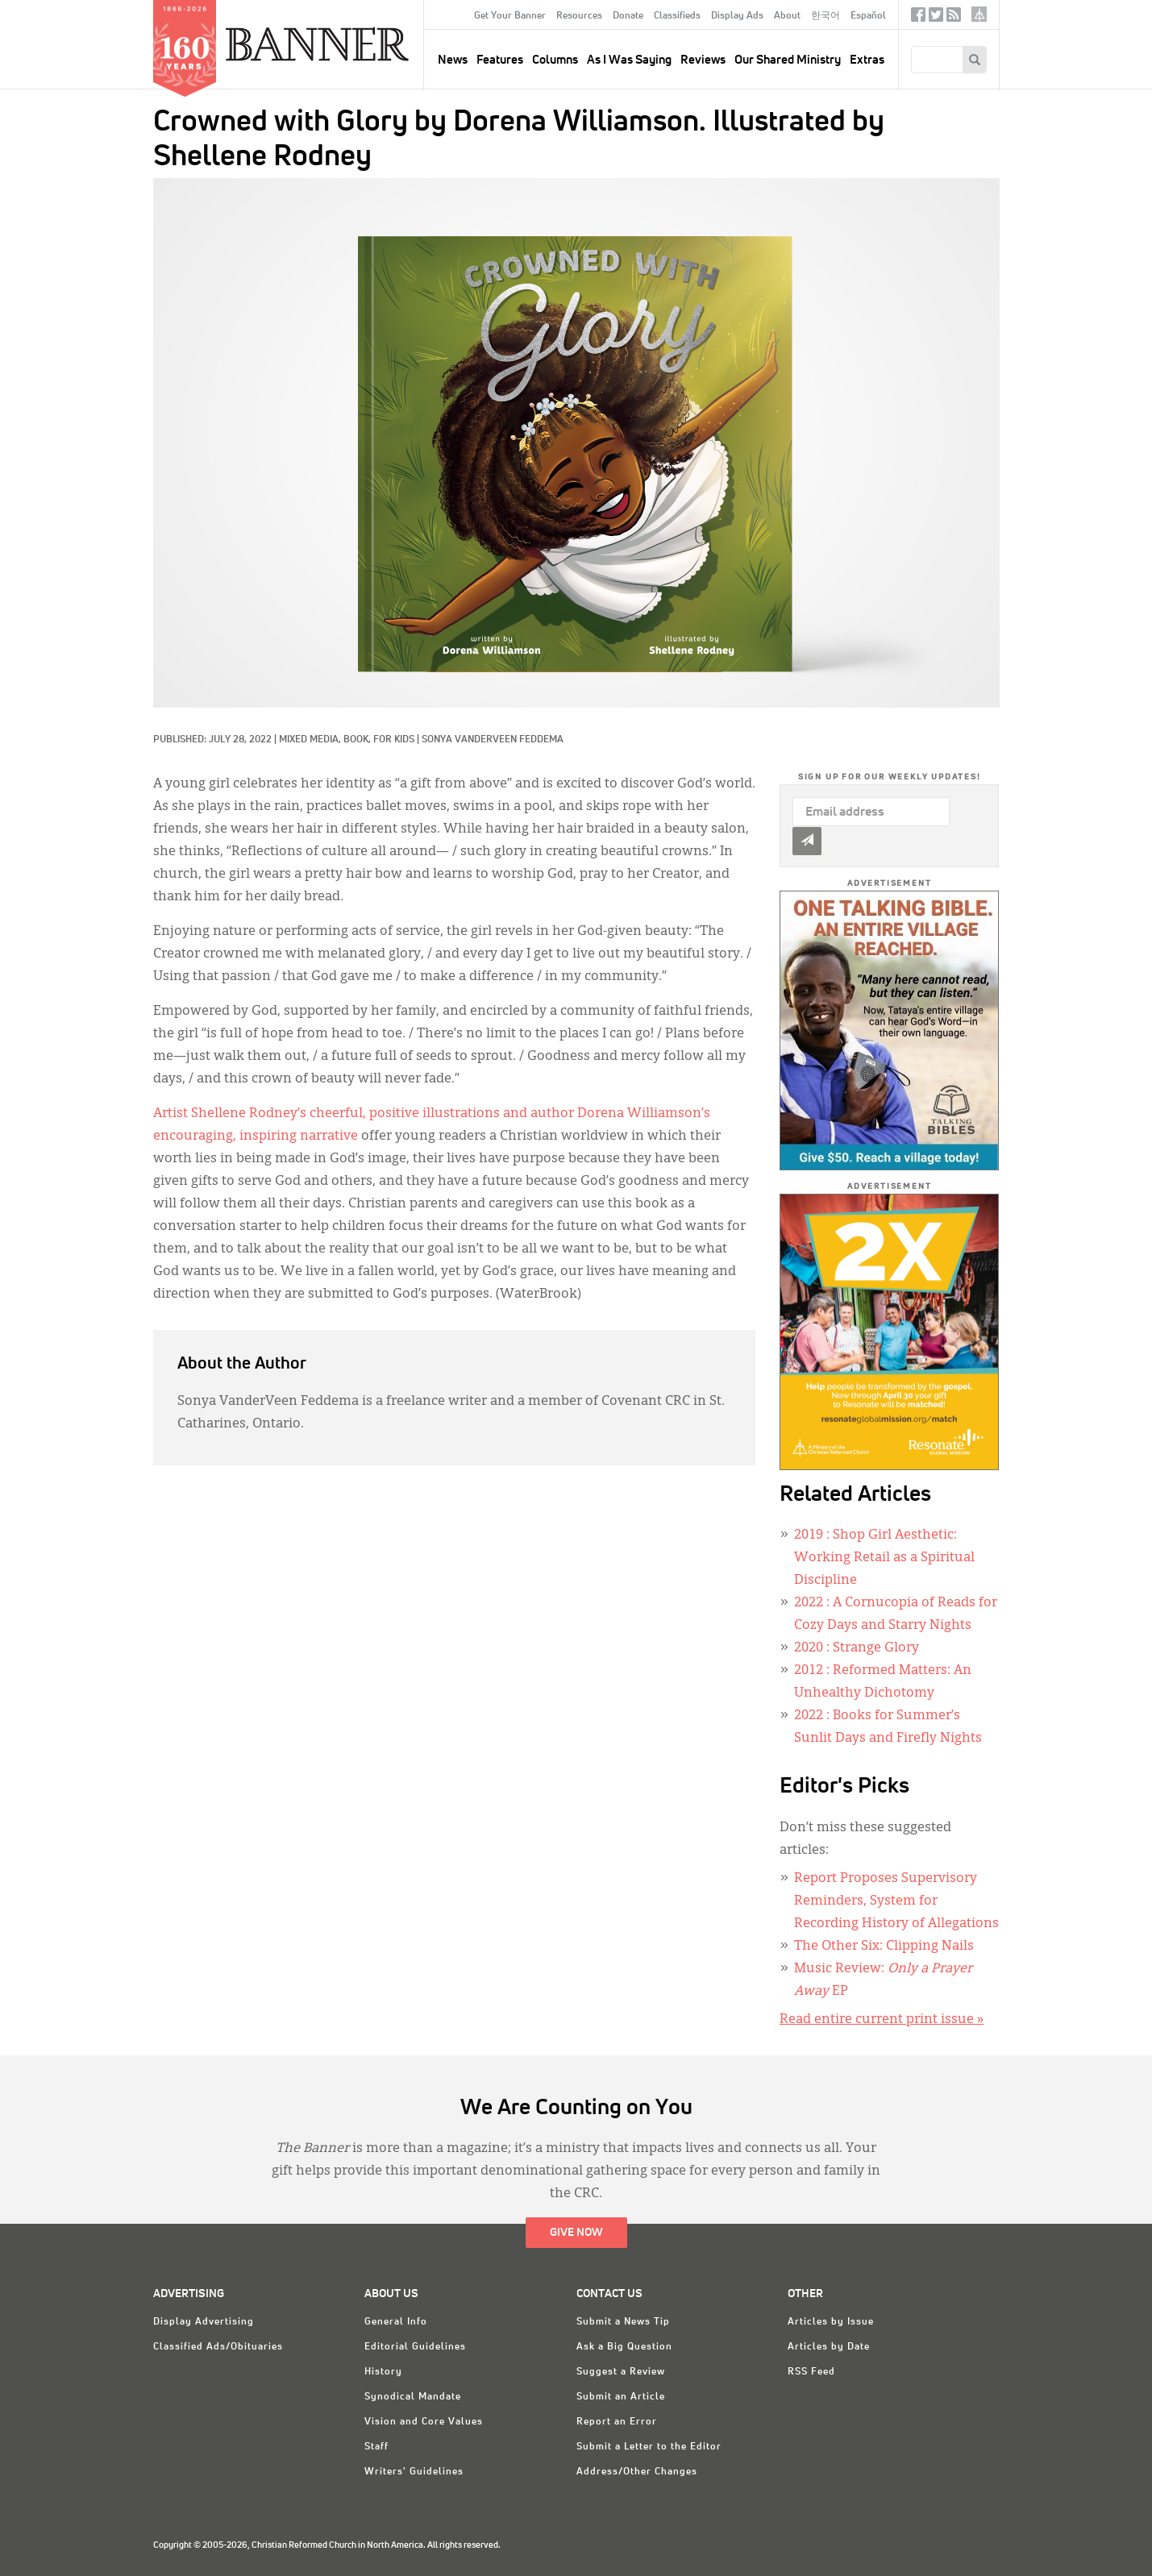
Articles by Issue (831, 2322)
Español (868, 16)
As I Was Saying (629, 60)
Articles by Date (829, 2347)
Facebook (918, 18)
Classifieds (677, 16)
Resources (579, 16)
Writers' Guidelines (414, 2472)
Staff (376, 2447)
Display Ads (737, 16)
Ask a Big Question (624, 2347)
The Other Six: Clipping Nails (884, 1946)
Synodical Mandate (412, 2397)
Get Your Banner (510, 16)
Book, (358, 740)
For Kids (393, 740)
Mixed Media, (311, 740)
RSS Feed (811, 2372)
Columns (555, 60)
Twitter (936, 18)
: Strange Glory (856, 1648)
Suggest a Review (620, 2372)
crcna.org (979, 14)
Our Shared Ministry (787, 60)
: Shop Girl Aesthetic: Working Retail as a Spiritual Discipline (884, 1558)
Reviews (703, 60)
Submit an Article (620, 2397)
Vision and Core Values (423, 2422)
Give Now (576, 2232)
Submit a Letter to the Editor (649, 2447)
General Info (395, 2322)
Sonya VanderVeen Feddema (493, 740)
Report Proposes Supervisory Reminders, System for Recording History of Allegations (896, 1901)
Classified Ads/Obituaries (218, 2347)
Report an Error (616, 2422)
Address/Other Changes (636, 2472)
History (383, 2372)
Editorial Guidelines (415, 2347)
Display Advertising (203, 2322)
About (787, 16)
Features (499, 60)
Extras (867, 60)
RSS (953, 18)
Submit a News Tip (623, 2322)
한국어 (825, 16)
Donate (628, 16)
